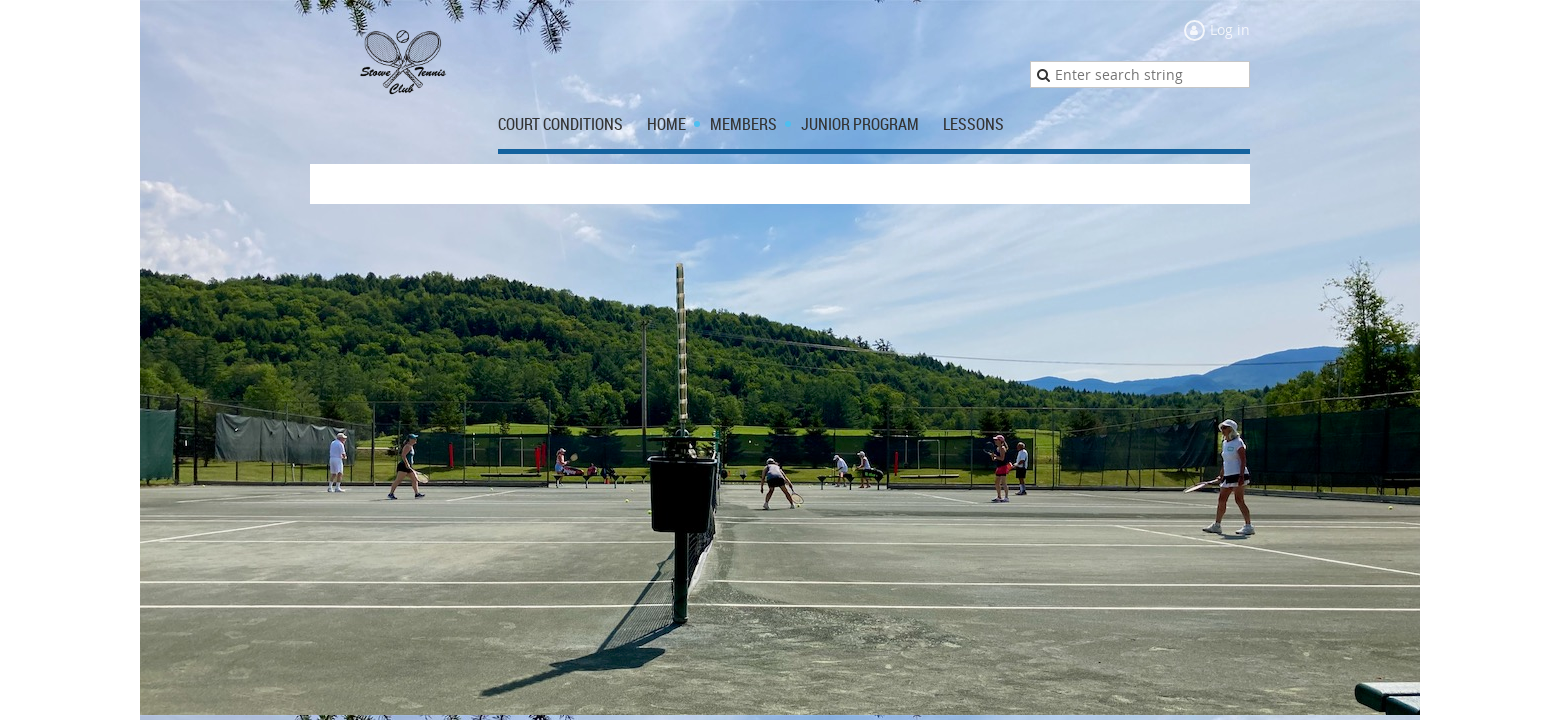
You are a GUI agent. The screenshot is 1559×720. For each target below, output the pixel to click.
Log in (1230, 29)
